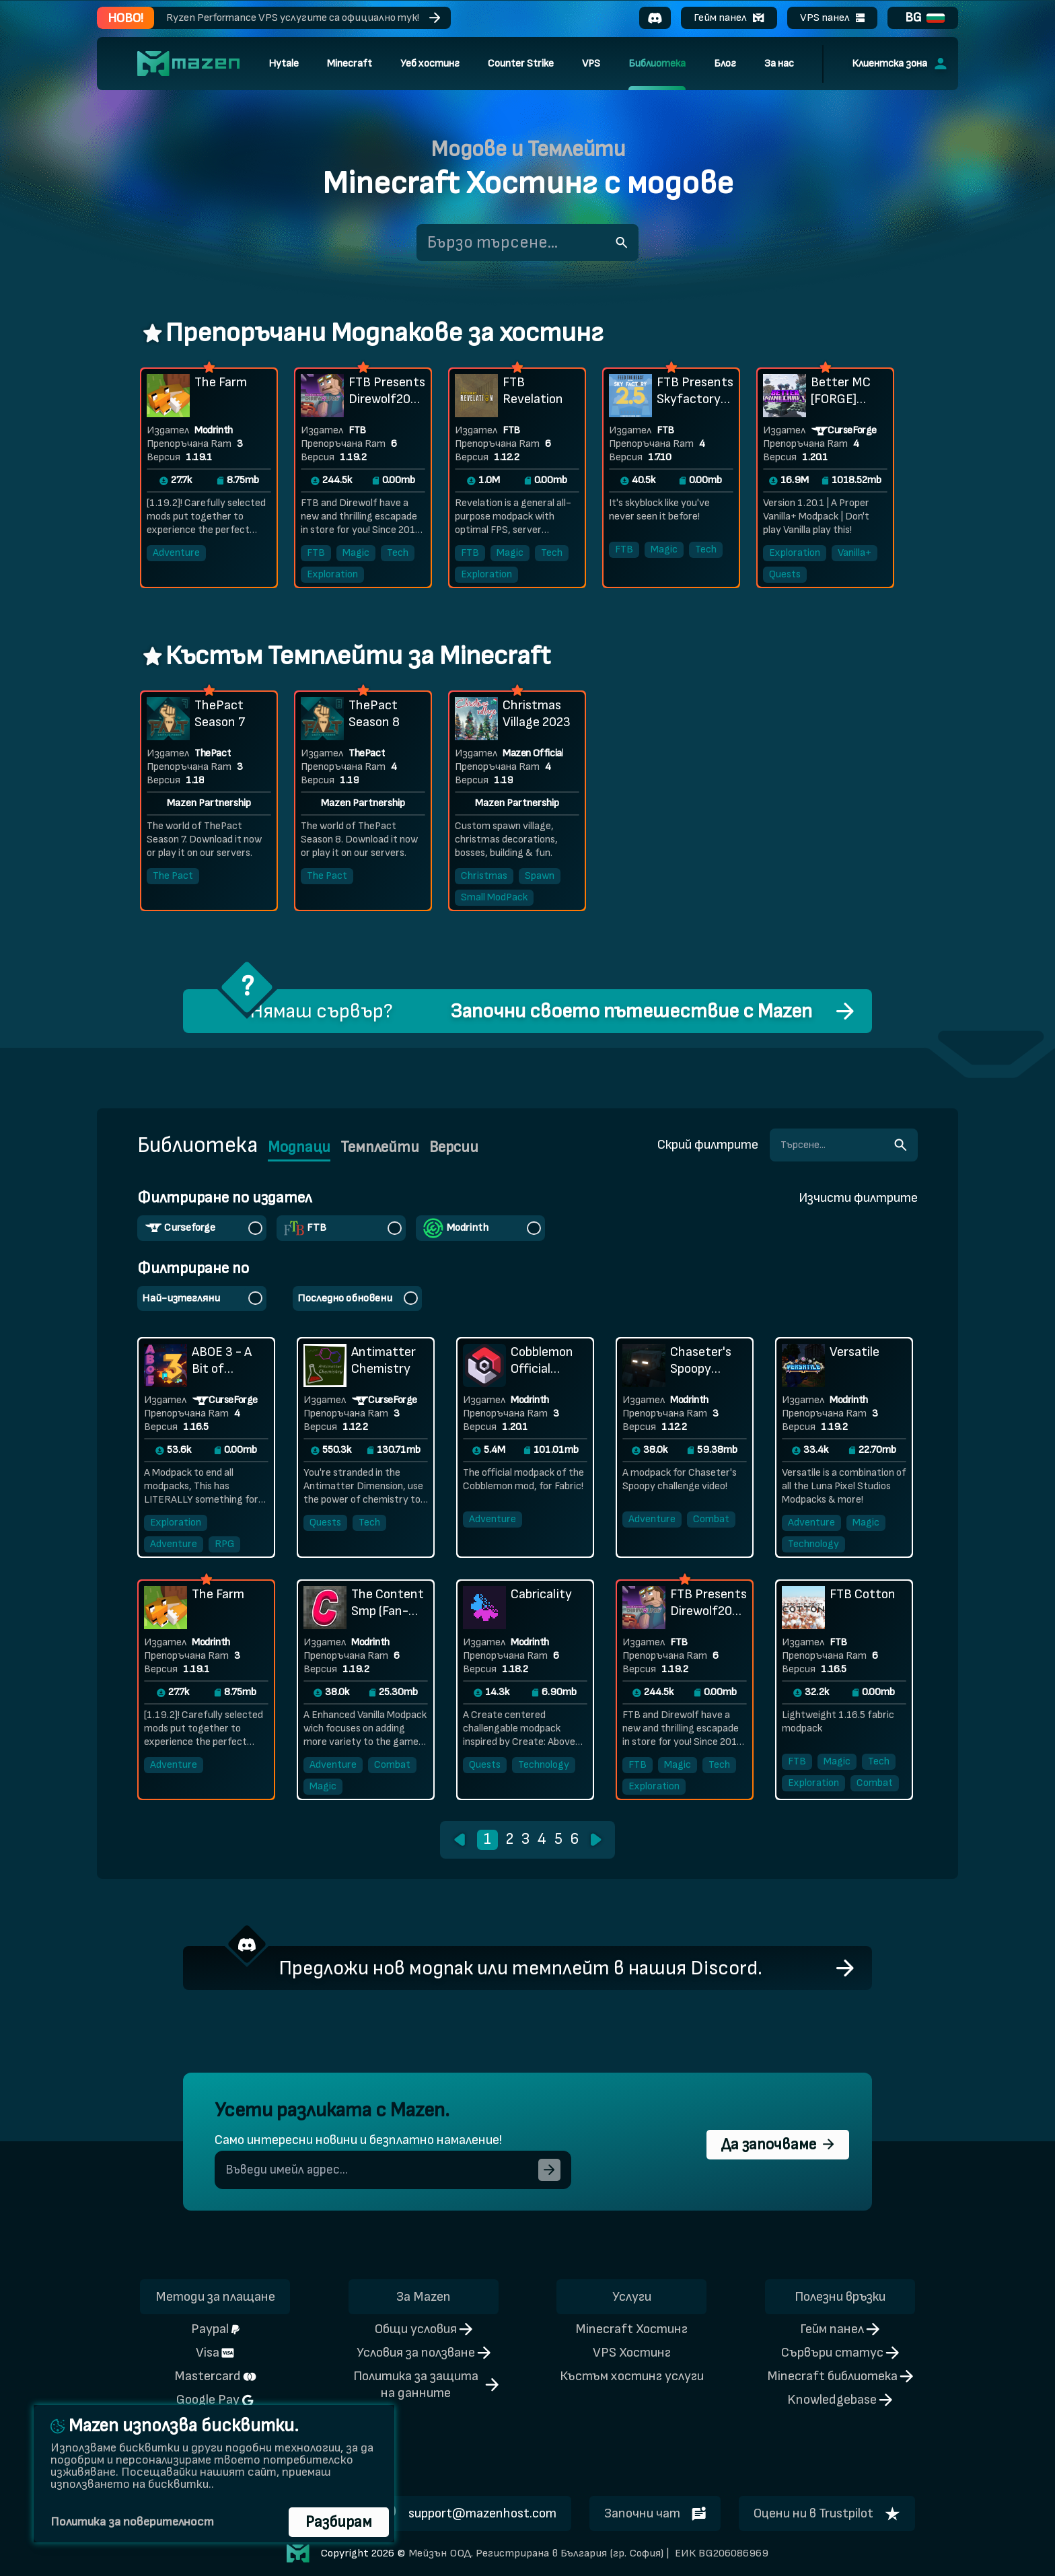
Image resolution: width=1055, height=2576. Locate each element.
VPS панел (832, 17)
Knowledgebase (839, 2400)
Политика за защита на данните (426, 2384)
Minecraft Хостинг (631, 2329)
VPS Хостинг (632, 2353)
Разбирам (338, 2522)
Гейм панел (729, 17)
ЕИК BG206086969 (720, 2553)
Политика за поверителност (132, 2522)
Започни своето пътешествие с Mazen (631, 1011)
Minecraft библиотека (840, 2376)
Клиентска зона (899, 63)
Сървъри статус (840, 2353)
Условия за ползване (423, 2353)
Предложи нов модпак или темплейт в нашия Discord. (520, 1968)
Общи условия (423, 2329)
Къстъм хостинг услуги (632, 2376)
